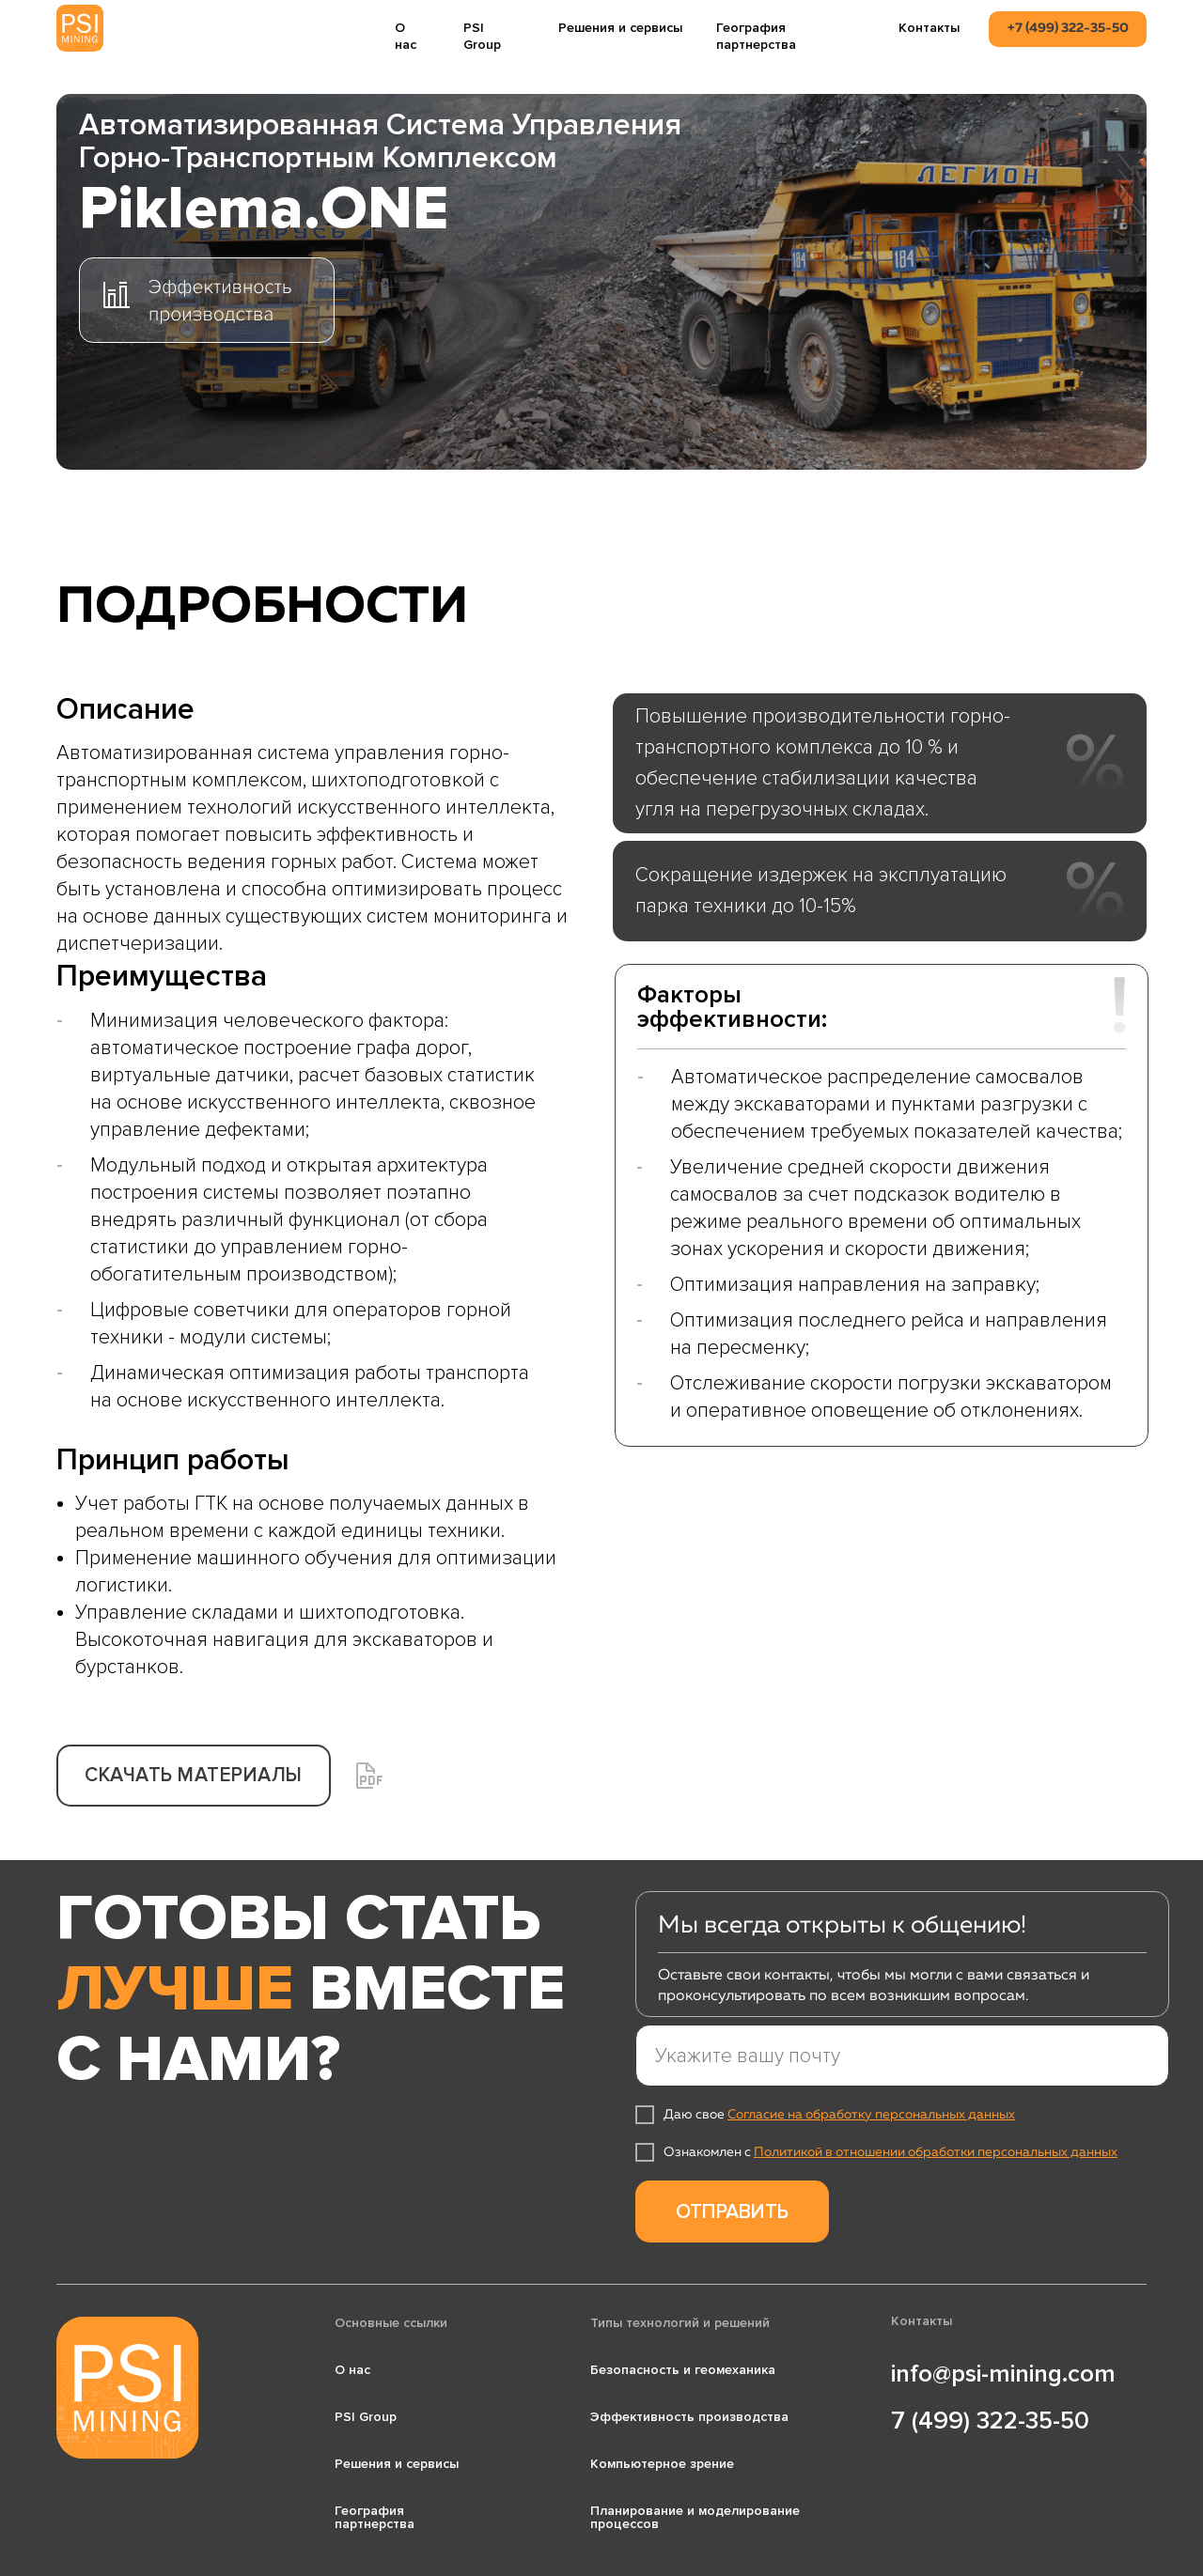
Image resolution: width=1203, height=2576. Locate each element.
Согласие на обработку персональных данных (871, 2114)
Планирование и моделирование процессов (695, 2517)
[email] (902, 2056)
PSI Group (482, 36)
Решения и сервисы (620, 28)
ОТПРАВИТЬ (732, 2212)
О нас (405, 36)
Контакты (929, 28)
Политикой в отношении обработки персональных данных (935, 2152)
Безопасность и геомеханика (682, 2370)
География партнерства (756, 36)
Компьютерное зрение (662, 2464)
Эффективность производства (689, 2417)
